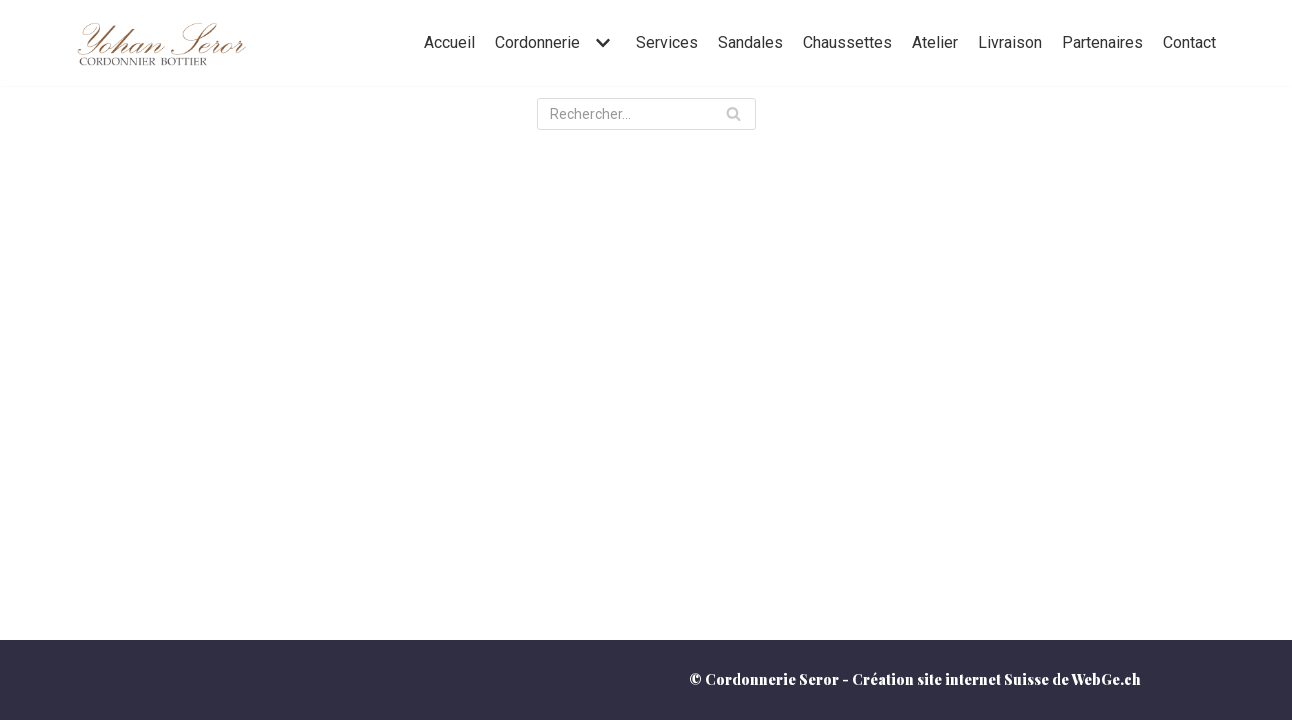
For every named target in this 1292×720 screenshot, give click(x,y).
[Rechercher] (646, 114)
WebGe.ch (1106, 679)
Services (667, 42)
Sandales (750, 42)
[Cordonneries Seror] (161, 43)
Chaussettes (847, 42)
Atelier (935, 42)
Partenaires (1102, 42)
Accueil (449, 42)
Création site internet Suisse (950, 679)
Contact (1189, 42)
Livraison (1010, 42)
